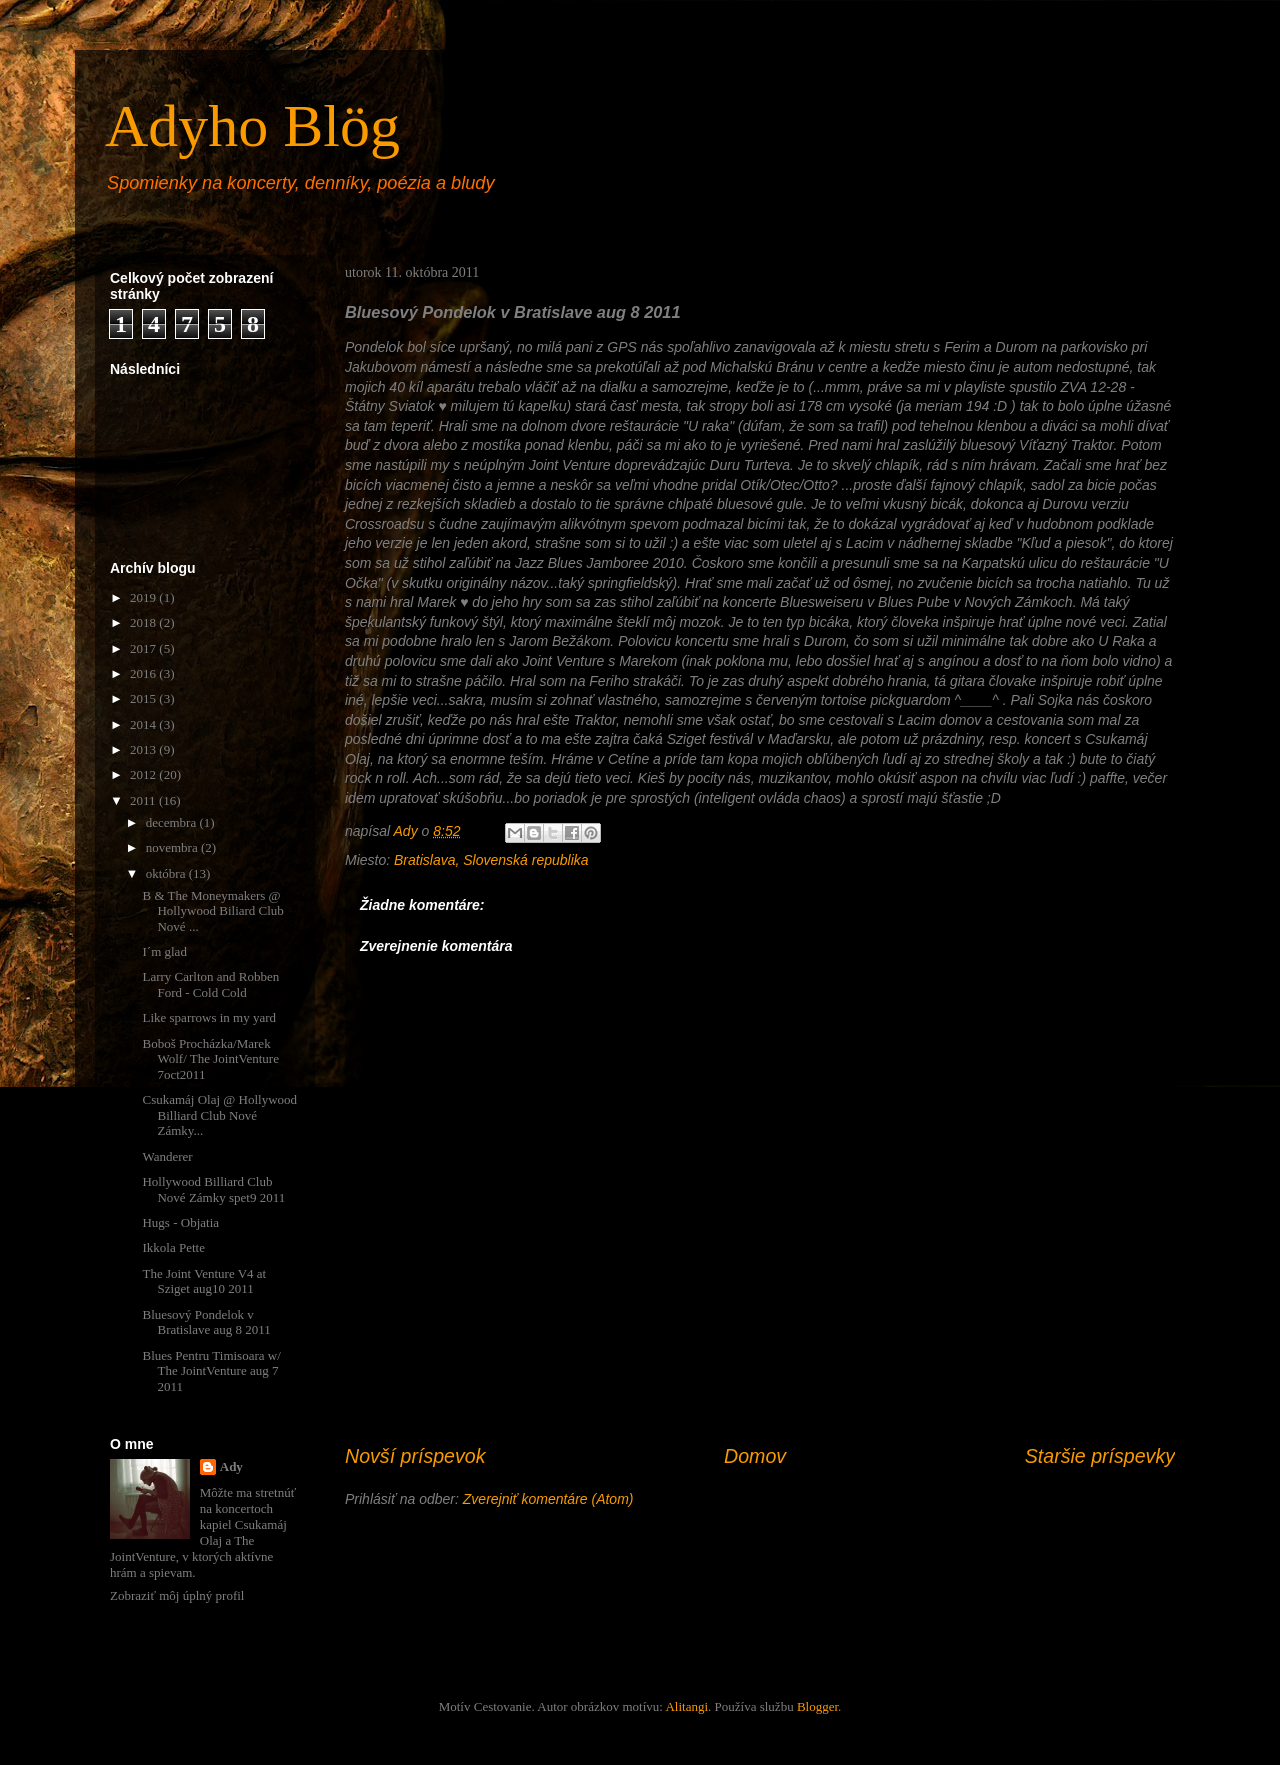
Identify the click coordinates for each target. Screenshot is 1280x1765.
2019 (144, 597)
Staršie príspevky (1100, 1456)
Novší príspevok (415, 1456)
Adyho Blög (252, 126)
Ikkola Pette (173, 1247)
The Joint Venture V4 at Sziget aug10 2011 (204, 1281)
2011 (144, 800)
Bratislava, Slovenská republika (491, 860)
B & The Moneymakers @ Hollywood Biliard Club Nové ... (212, 911)
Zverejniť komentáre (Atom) (548, 1499)
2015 (144, 698)
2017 (144, 648)
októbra (167, 873)
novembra (173, 847)
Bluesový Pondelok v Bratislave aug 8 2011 (206, 1322)
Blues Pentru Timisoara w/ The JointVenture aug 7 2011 (211, 1371)
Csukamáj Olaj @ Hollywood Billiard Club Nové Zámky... (219, 1115)
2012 (144, 774)
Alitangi (686, 1706)
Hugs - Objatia (180, 1222)
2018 (144, 622)
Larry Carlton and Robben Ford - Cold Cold (210, 984)
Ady (231, 1466)
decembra (173, 822)
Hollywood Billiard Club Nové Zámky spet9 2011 (213, 1189)
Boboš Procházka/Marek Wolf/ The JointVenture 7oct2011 (210, 1059)
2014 (144, 724)
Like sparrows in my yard (209, 1017)
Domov (755, 1456)
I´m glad (164, 951)
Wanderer (167, 1156)
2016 (144, 673)
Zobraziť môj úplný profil (177, 1595)
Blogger (817, 1706)
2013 (144, 749)
